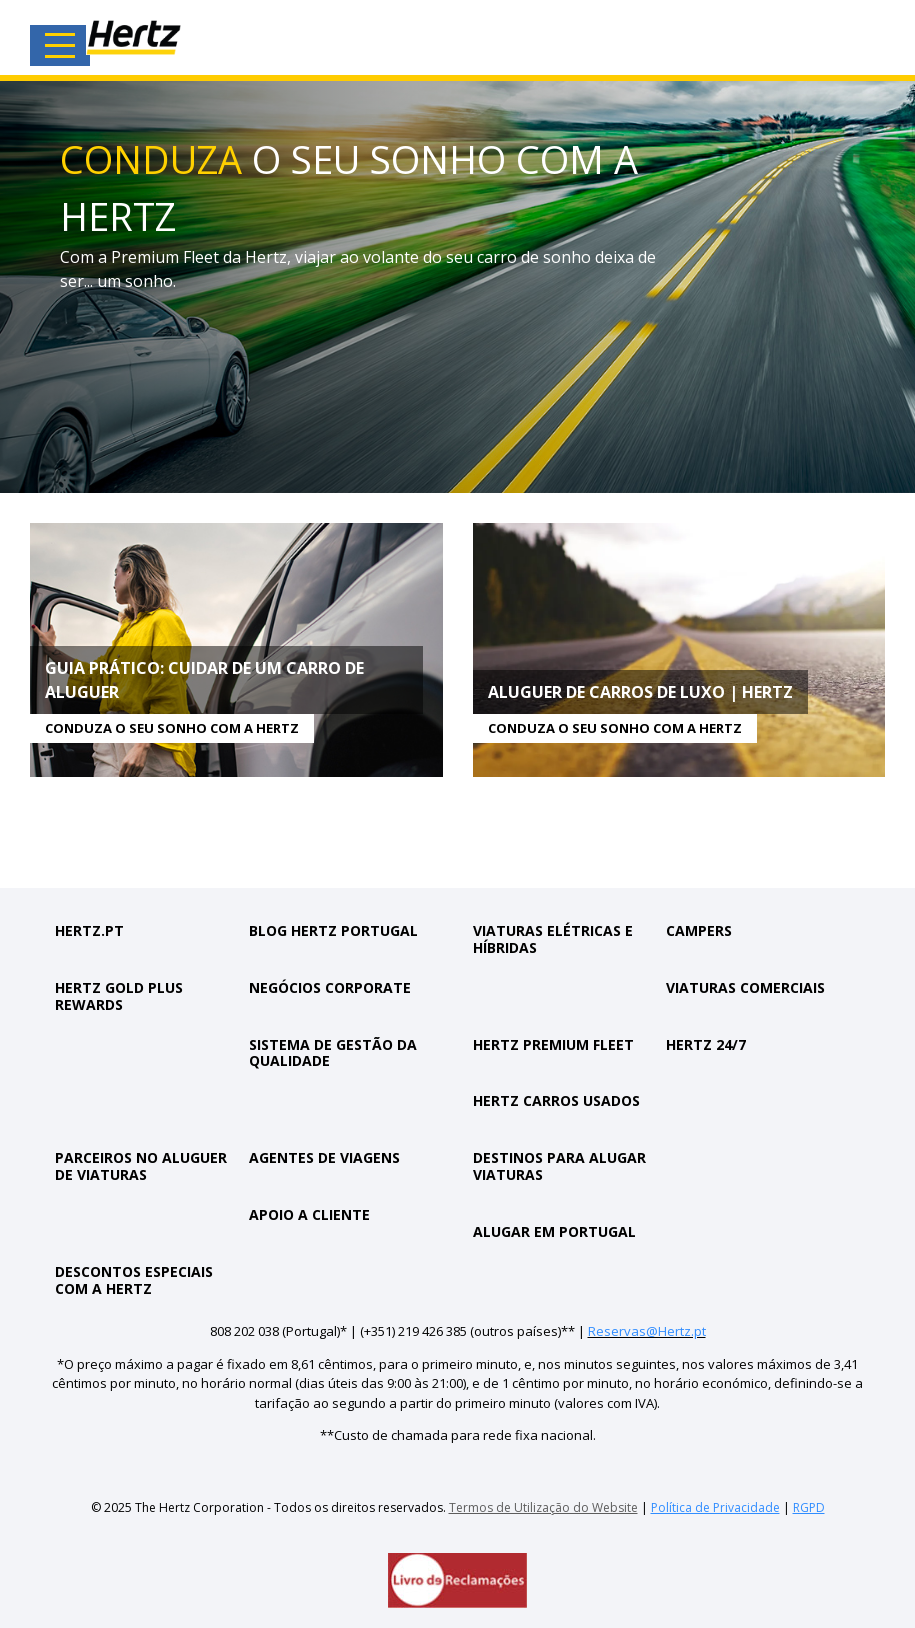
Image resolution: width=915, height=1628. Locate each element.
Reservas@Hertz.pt (647, 1331)
